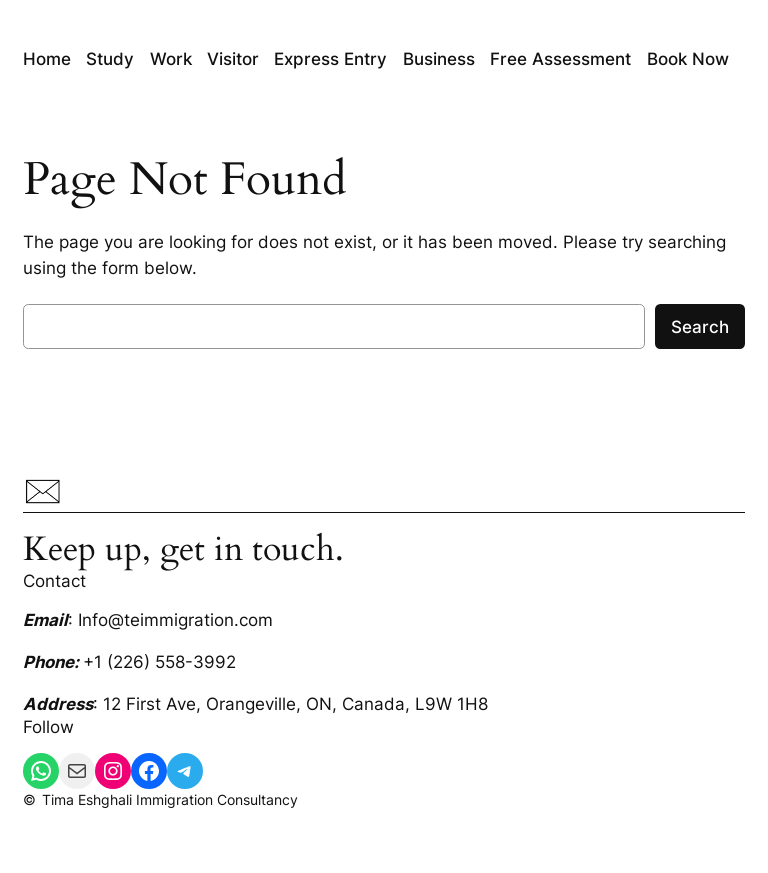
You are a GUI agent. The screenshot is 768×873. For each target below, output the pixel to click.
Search (700, 327)
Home (47, 59)
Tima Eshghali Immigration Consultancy (170, 799)
